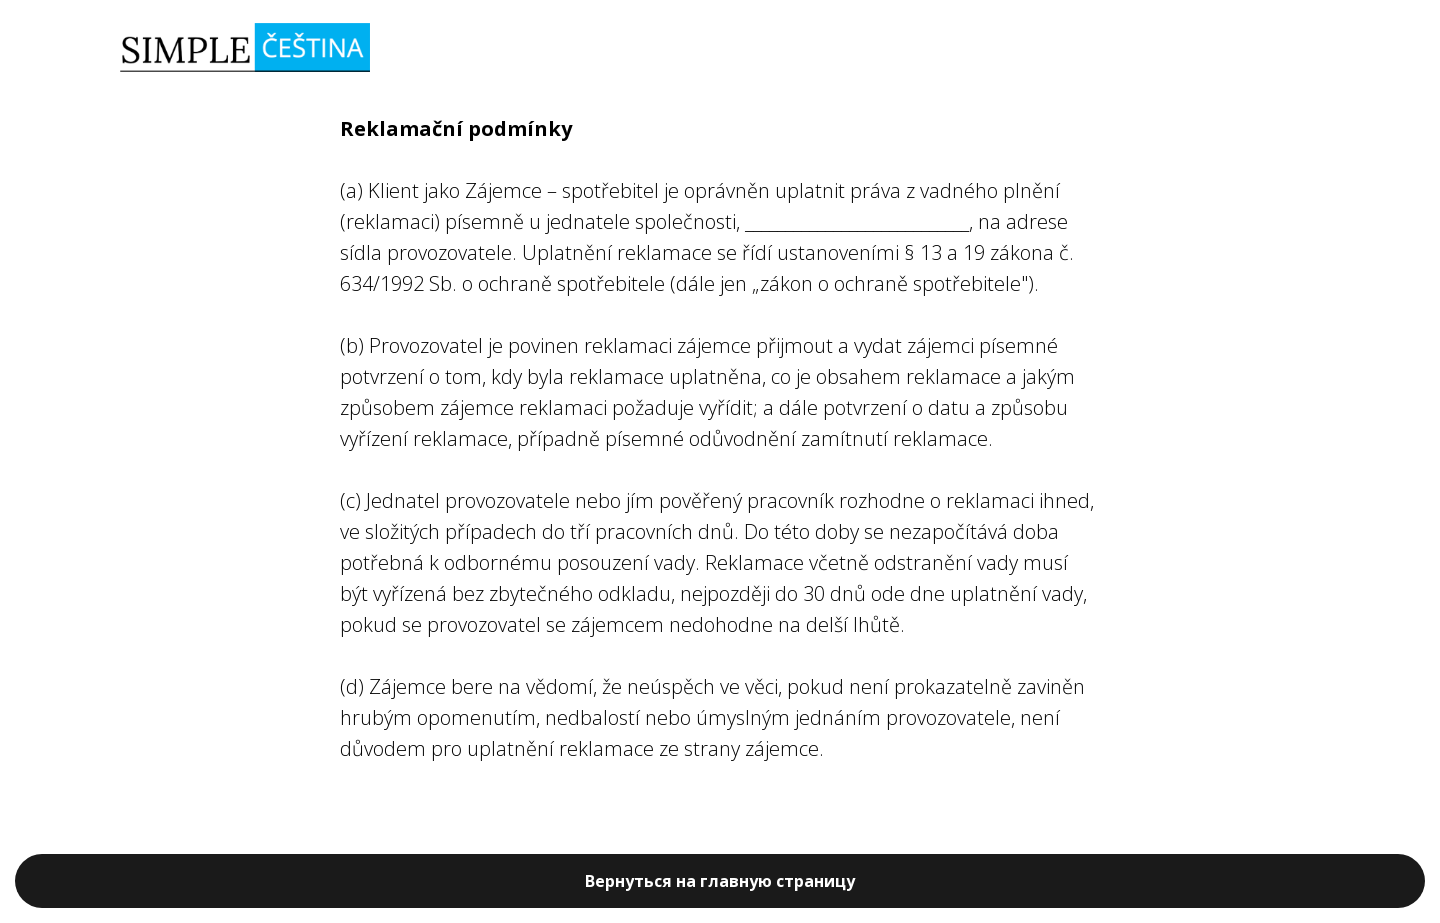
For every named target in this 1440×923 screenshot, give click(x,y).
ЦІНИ (1183, 49)
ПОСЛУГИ (1097, 49)
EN (1309, 49)
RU (1270, 49)
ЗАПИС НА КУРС (972, 49)
